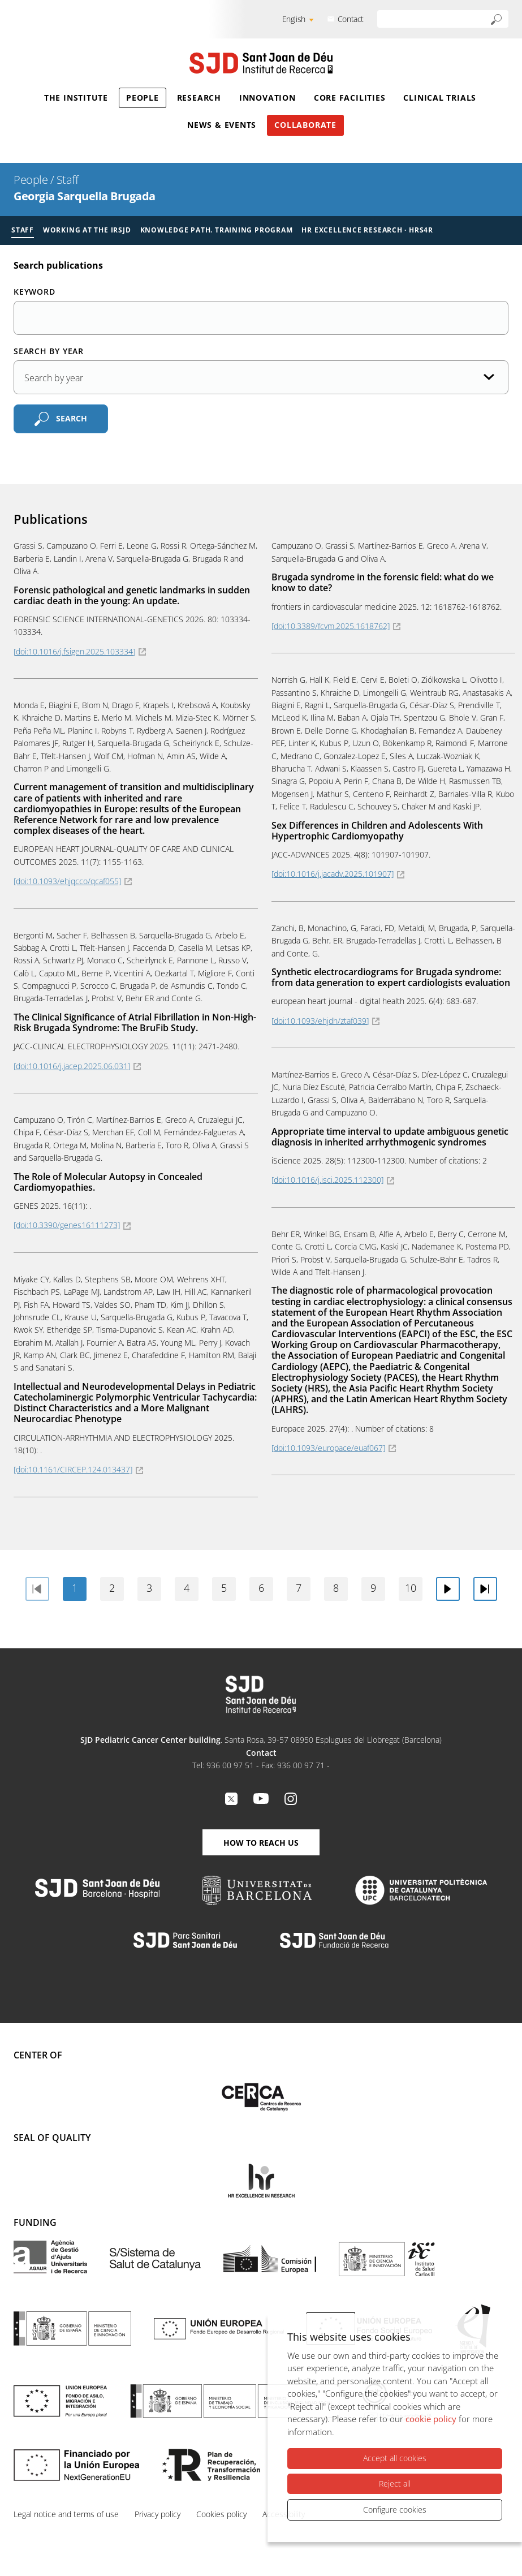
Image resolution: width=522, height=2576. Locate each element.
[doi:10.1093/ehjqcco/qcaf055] (67, 881)
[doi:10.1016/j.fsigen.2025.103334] (74, 651)
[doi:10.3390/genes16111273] (67, 1225)
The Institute (76, 97)
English (293, 19)
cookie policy (430, 2419)
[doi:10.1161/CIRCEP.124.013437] (73, 1469)
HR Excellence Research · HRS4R (367, 230)
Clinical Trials (439, 97)
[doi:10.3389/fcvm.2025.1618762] (330, 626)
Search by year (49, 351)
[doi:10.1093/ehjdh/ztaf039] (320, 1020)
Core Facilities (350, 97)
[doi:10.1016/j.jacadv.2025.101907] (332, 873)
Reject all (395, 2483)
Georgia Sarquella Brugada (85, 196)
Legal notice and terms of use (66, 2514)
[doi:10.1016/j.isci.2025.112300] (327, 1179)
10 (410, 1588)
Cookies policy (221, 2514)
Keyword (34, 291)
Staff (68, 179)
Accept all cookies (394, 2458)
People (142, 97)
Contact (351, 19)
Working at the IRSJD (87, 230)
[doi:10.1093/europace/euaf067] (328, 1447)
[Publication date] (261, 377)
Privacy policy (157, 2514)
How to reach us (261, 1842)
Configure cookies (394, 2509)
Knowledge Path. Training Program (216, 230)
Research (199, 97)
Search (71, 418)
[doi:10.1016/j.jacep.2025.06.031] (72, 1066)
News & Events (221, 124)
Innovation (267, 97)
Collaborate (305, 124)
